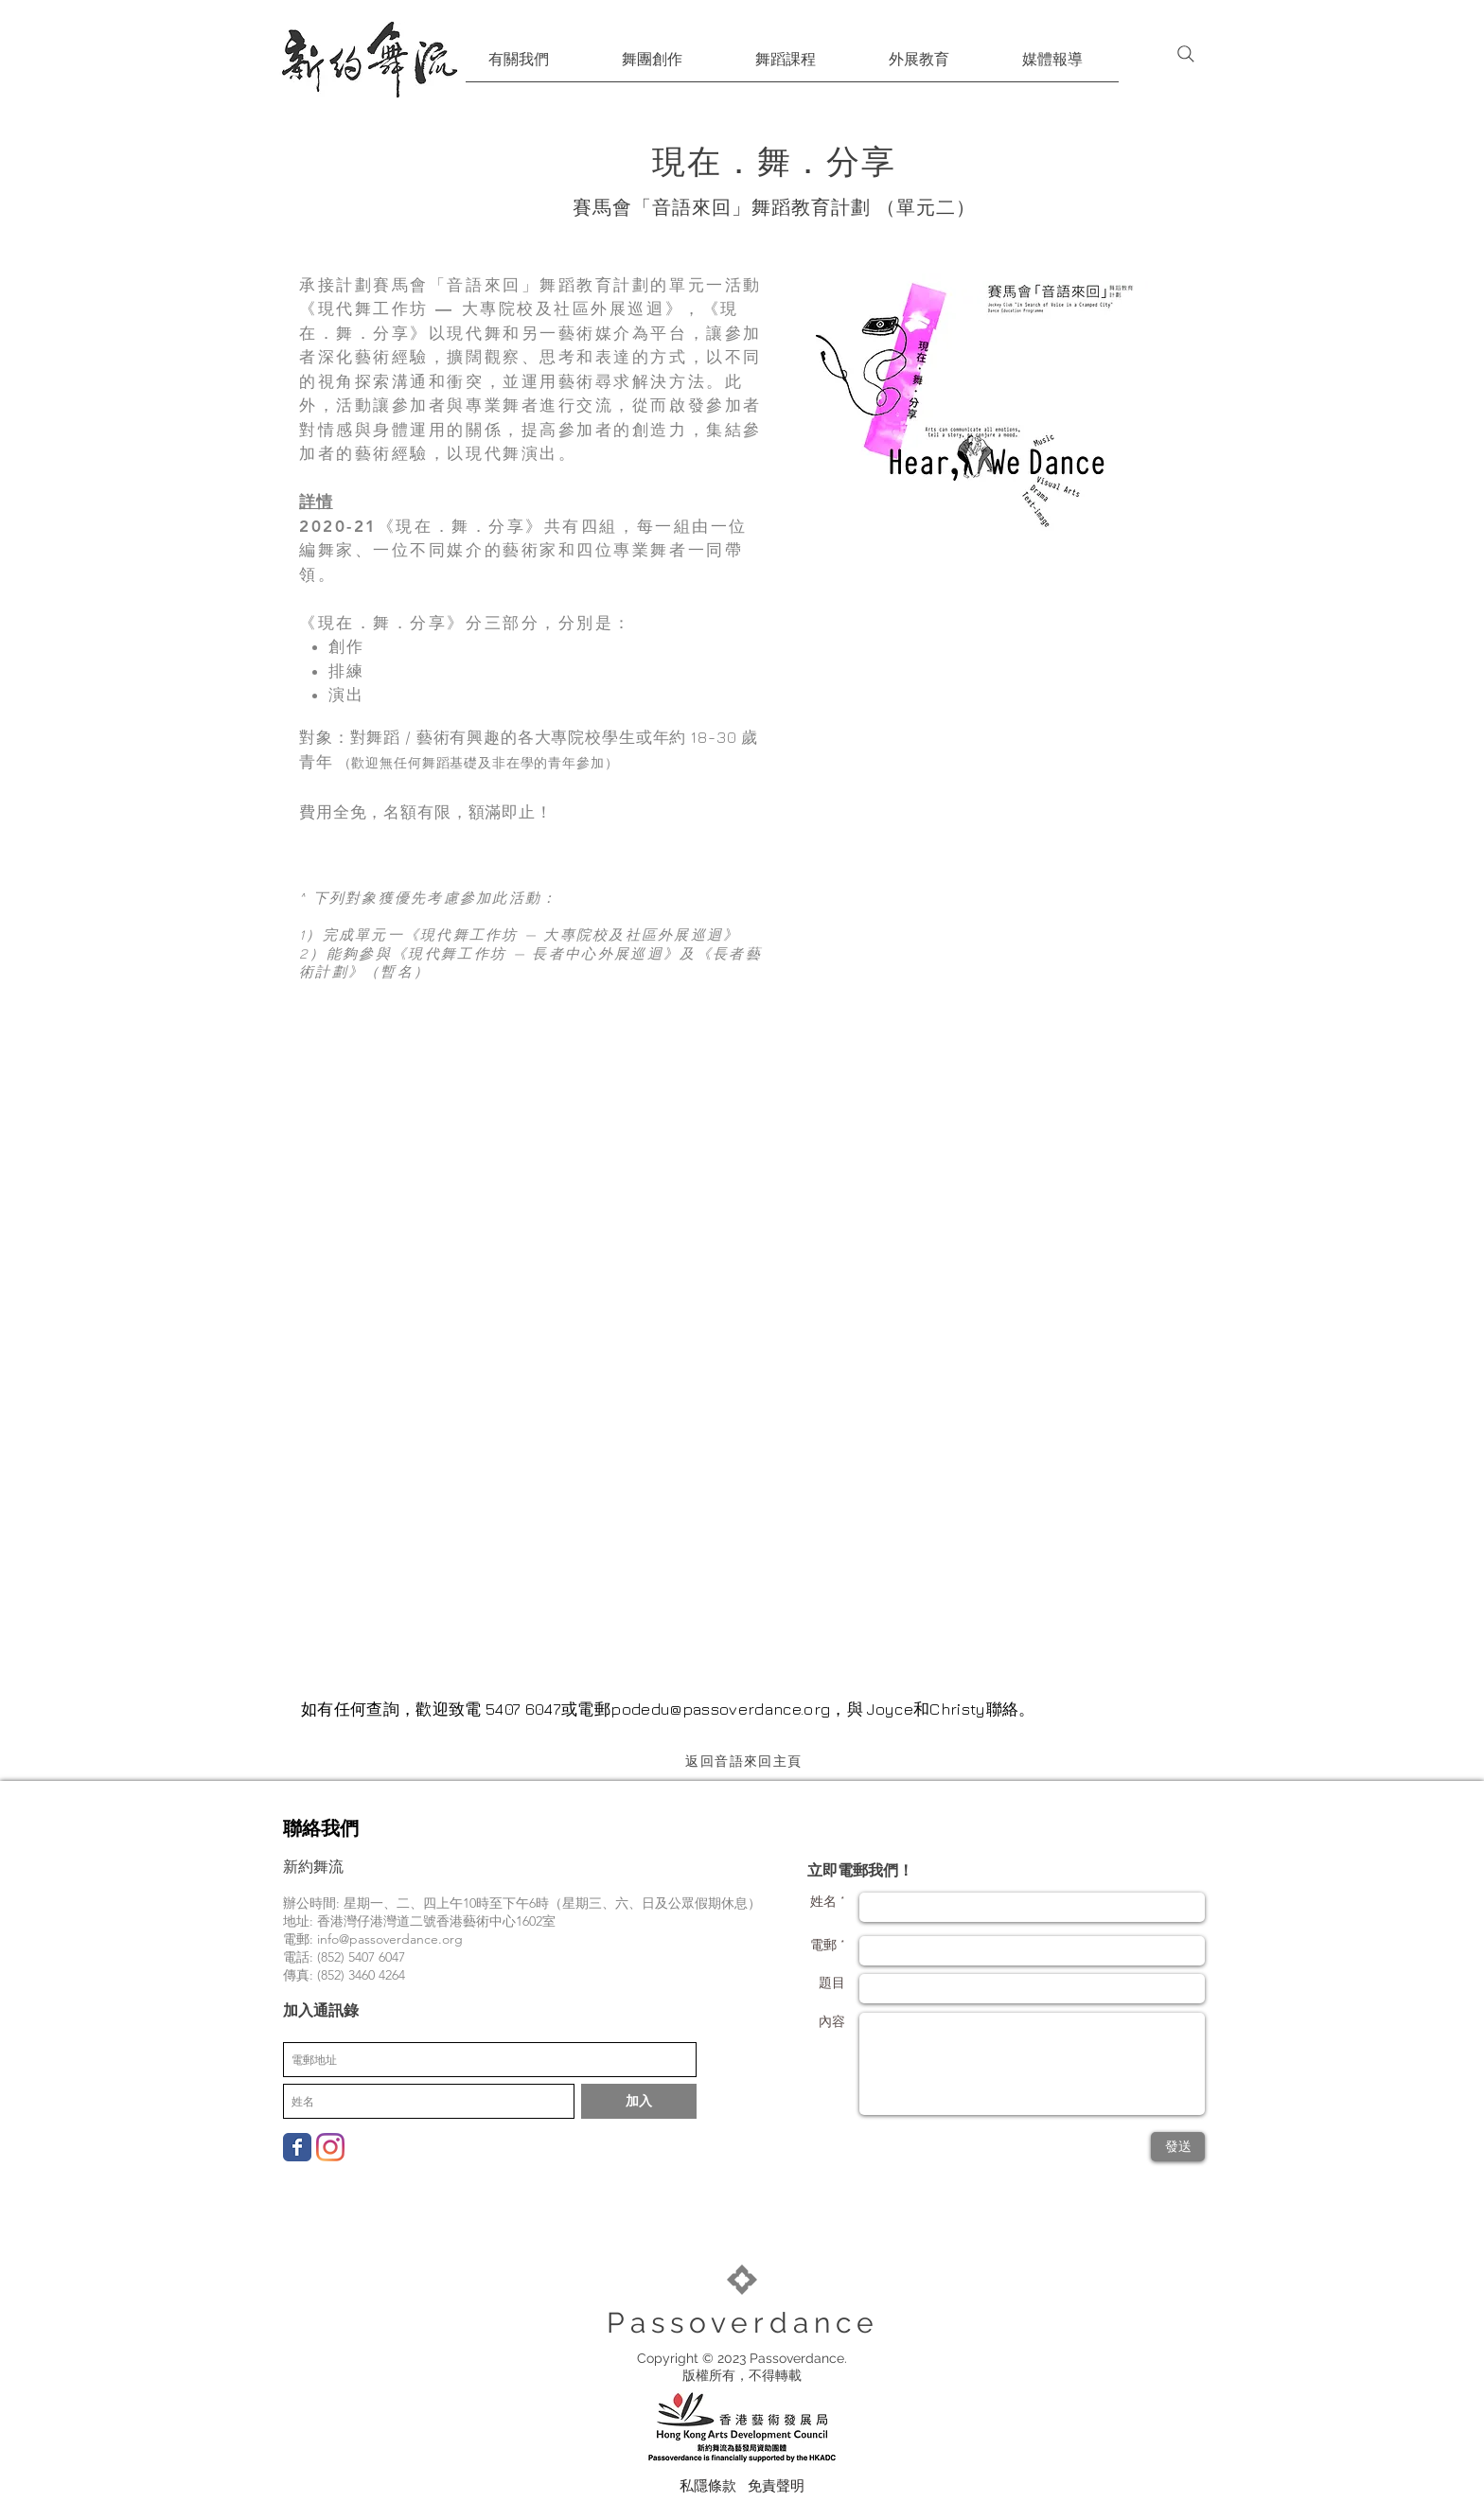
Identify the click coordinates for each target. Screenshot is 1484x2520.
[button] (518, 65)
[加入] (639, 2101)
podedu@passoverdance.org (720, 1709)
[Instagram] (330, 2147)
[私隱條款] (708, 2486)
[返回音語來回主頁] (746, 1761)
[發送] (1178, 2146)
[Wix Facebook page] (297, 2147)
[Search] (1186, 54)
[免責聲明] (776, 2486)
